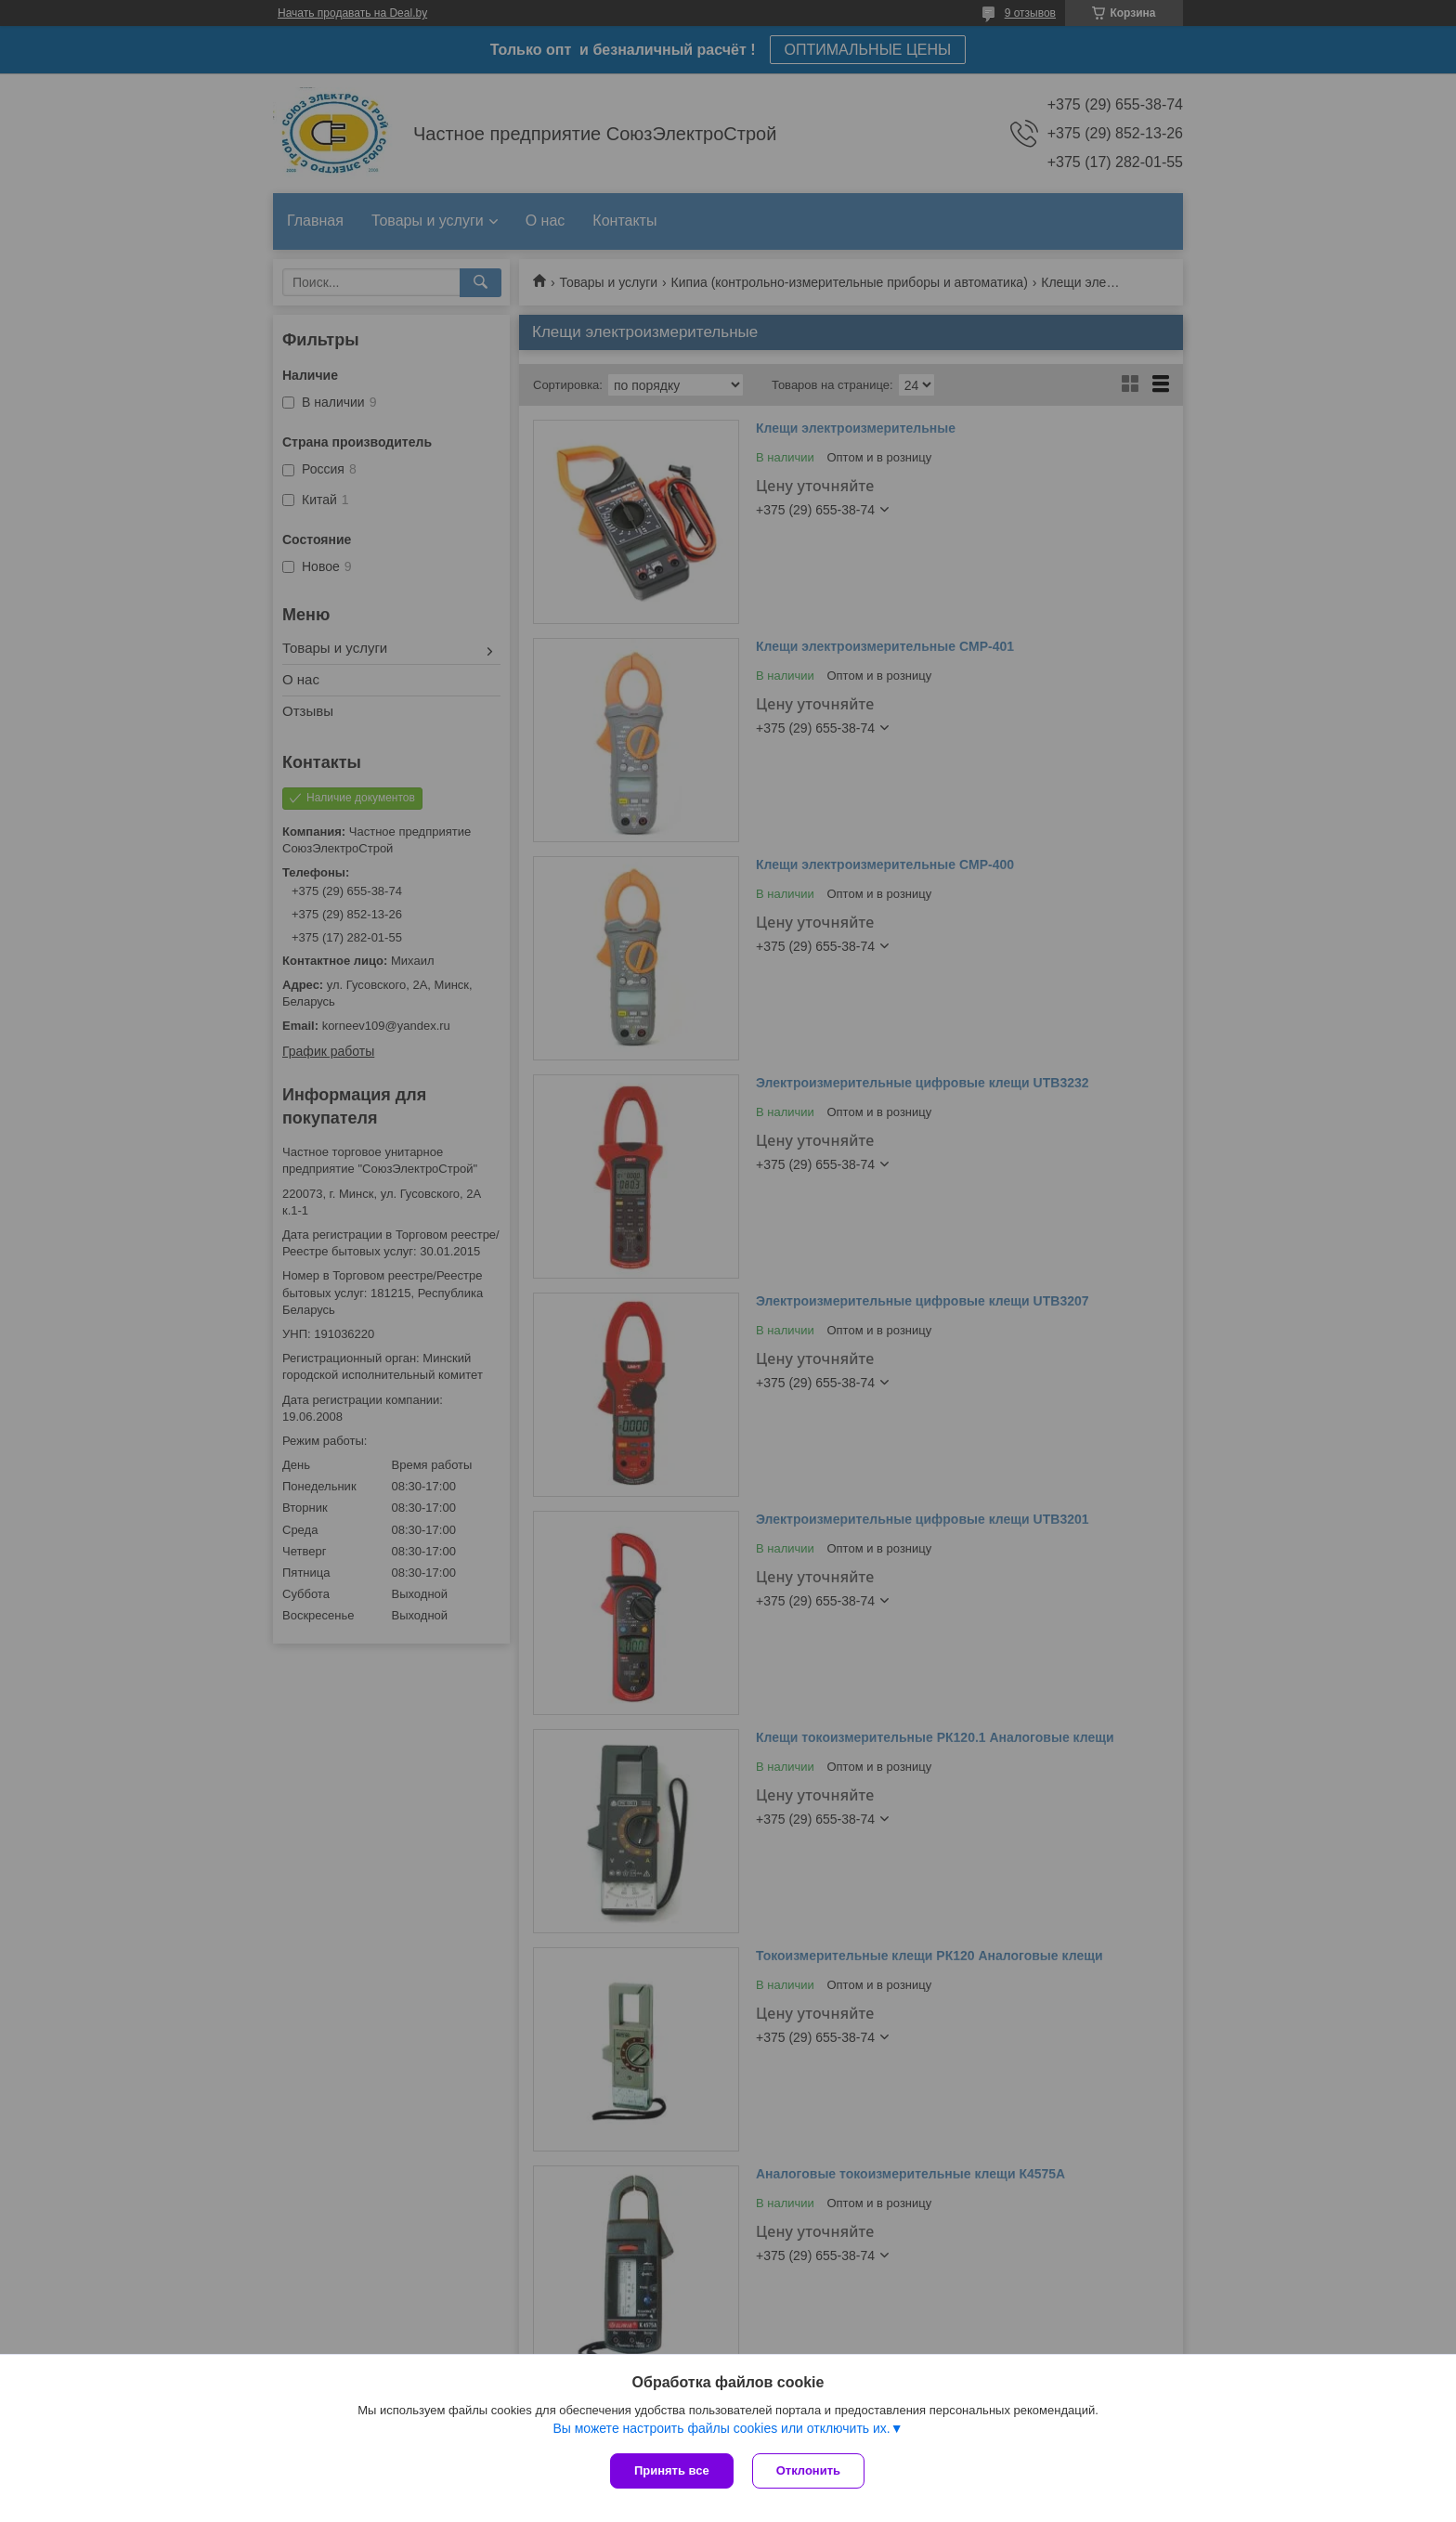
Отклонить (808, 2470)
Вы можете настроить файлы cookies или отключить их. (721, 2428)
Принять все (671, 2470)
